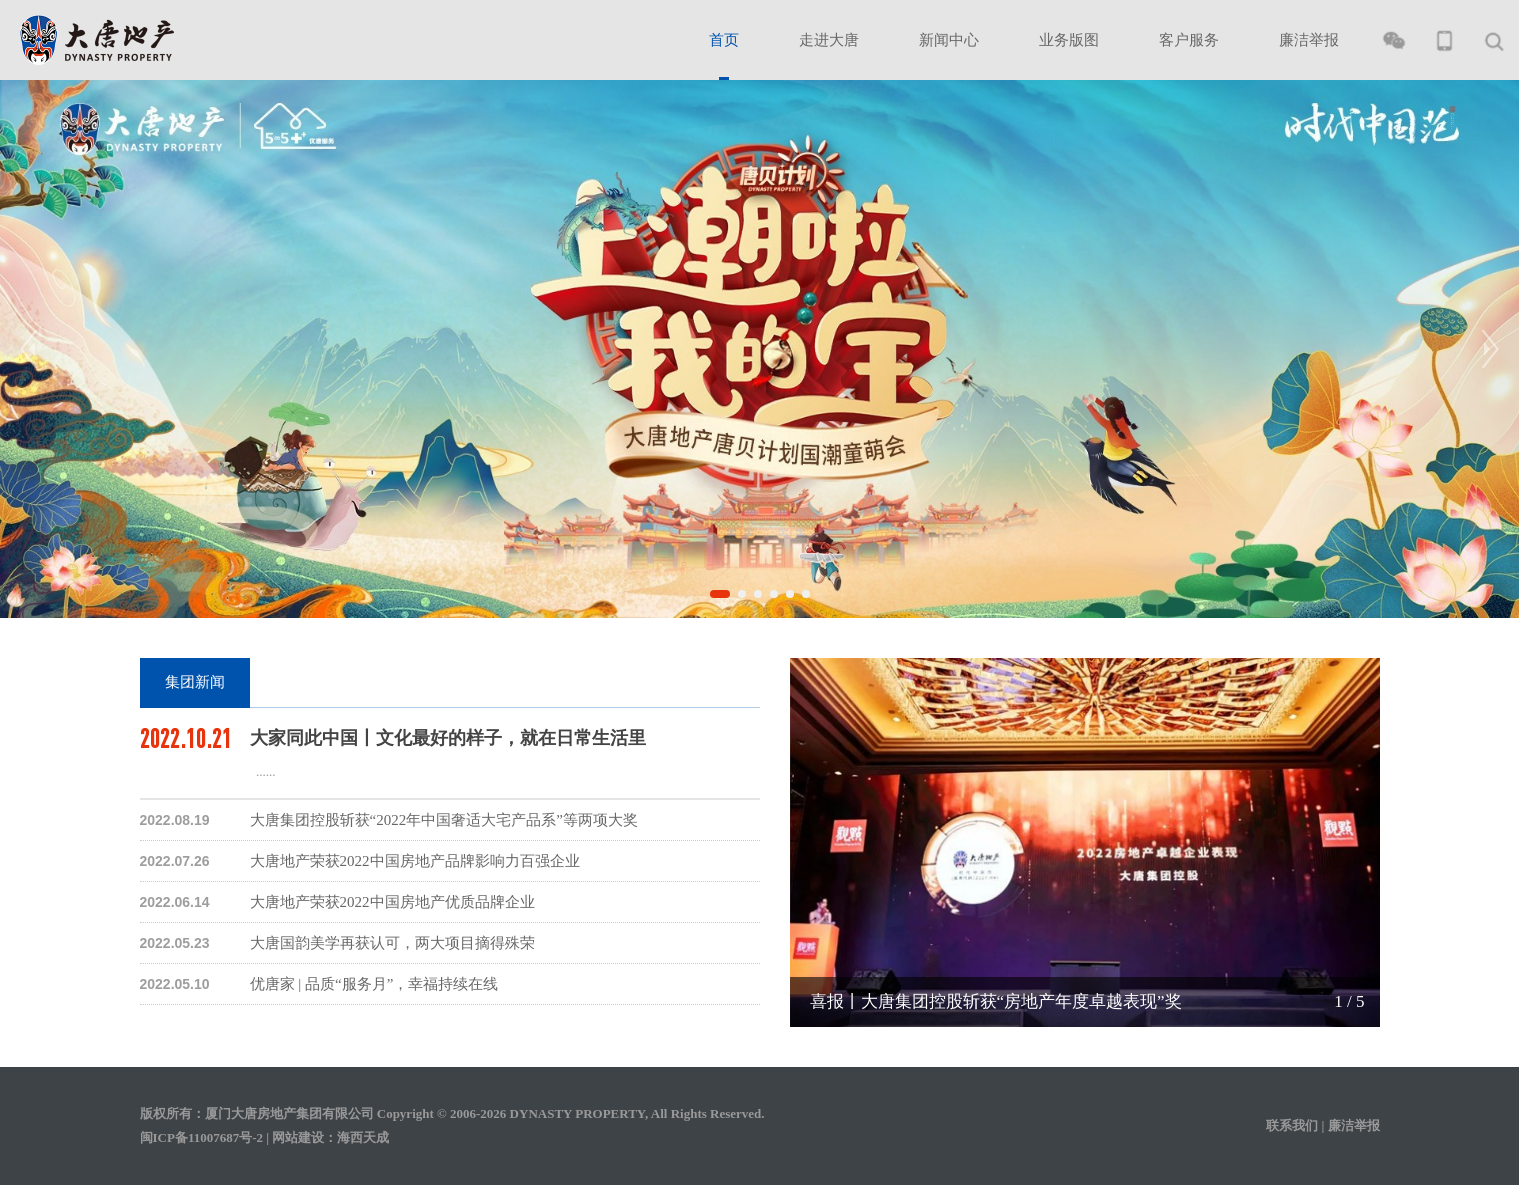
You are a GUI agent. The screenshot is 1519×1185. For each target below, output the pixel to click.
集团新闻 (195, 682)
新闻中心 (949, 40)
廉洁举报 (1309, 40)
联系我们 (1292, 1125)
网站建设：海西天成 (330, 1137)
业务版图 (1069, 40)
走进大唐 (829, 40)
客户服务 (1189, 40)
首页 (724, 40)
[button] (720, 594)
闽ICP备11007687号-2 (202, 1137)
